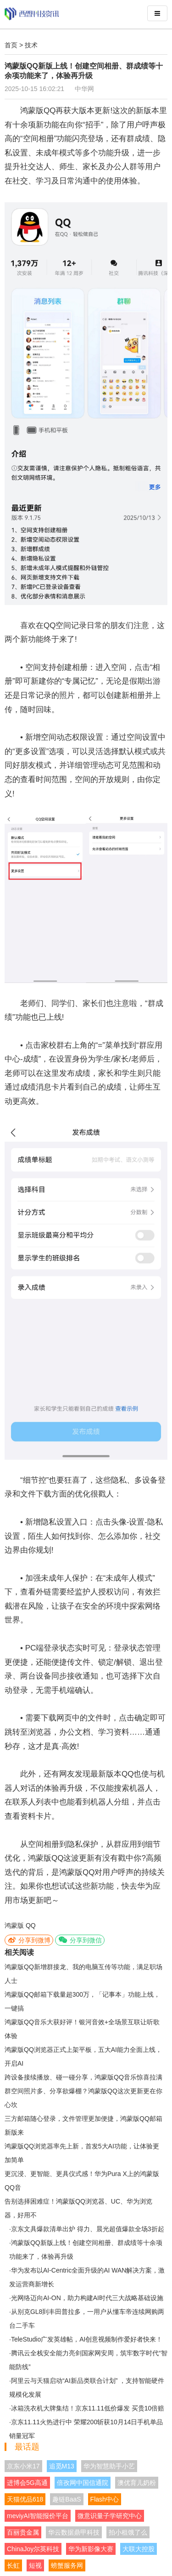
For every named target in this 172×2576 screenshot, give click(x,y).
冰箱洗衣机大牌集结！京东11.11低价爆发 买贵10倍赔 (88, 2408)
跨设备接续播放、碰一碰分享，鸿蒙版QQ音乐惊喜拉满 (83, 2077)
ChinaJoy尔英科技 (33, 2549)
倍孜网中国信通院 (82, 2482)
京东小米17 (23, 2466)
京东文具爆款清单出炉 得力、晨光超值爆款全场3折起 (87, 2229)
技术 (31, 45)
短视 (35, 2565)
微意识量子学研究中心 (110, 2515)
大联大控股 (138, 2549)
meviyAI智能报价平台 (37, 2515)
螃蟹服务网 (67, 2565)
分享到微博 (28, 1940)
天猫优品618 (25, 2499)
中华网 (84, 88)
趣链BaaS (66, 2499)
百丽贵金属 (23, 2532)
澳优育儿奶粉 (136, 2482)
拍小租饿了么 (128, 2532)
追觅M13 (61, 2466)
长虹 (13, 2565)
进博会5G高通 (27, 2482)
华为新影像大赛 (90, 2549)
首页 (11, 45)
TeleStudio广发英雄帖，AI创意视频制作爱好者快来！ (87, 2339)
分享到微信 (80, 1940)
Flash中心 (104, 2499)
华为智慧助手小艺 (109, 2466)
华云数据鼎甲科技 (74, 2532)
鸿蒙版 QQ (20, 1925)
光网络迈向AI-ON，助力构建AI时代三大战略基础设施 (87, 2298)
